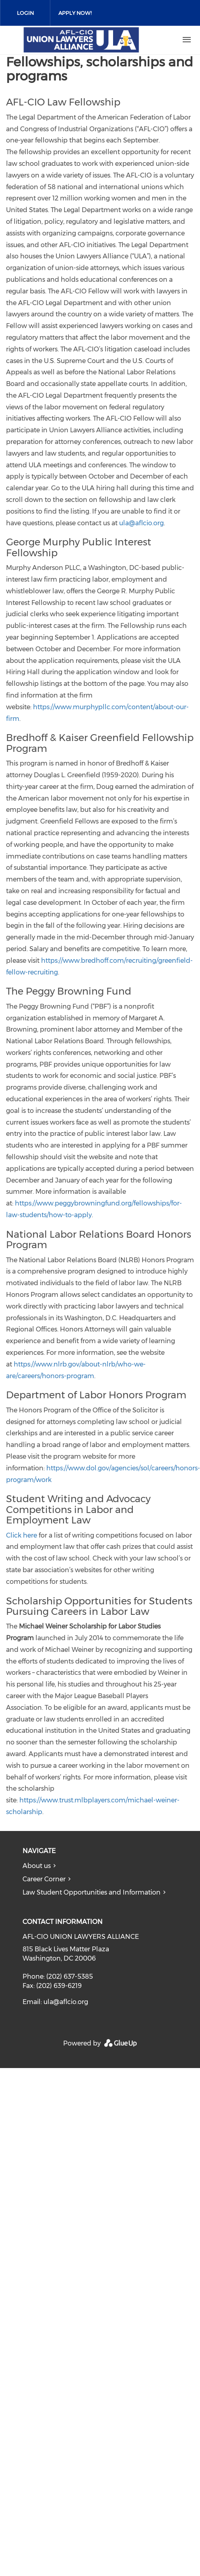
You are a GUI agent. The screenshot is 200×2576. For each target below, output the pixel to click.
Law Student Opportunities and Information (92, 1892)
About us (37, 1866)
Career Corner (44, 1879)
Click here (22, 1535)
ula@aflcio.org (141, 523)
